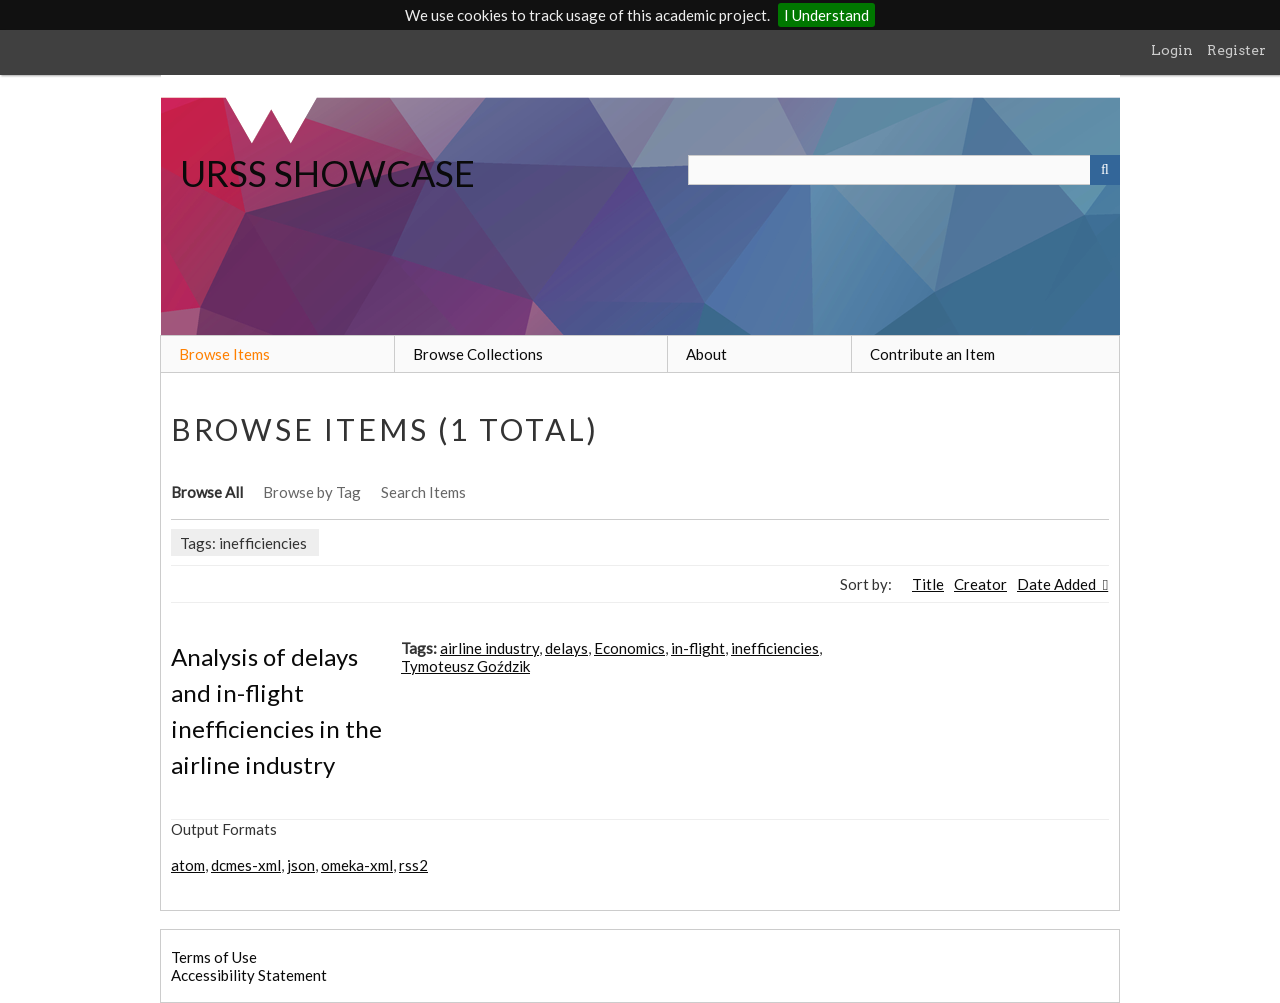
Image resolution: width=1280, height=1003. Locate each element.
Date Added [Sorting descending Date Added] (1058, 584)
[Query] (904, 170)
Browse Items (224, 354)
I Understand (826, 15)
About (706, 354)
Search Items (423, 492)
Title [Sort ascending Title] (928, 584)
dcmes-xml (246, 865)
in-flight (698, 648)
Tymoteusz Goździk (465, 666)
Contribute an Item (932, 354)
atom (188, 865)
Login (1172, 50)
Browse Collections (478, 354)
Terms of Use (214, 957)
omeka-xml (357, 865)
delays (566, 648)
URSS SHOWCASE (327, 173)
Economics (629, 648)
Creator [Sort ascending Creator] (980, 584)
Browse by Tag (312, 492)
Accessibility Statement (249, 975)
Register (1236, 50)
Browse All (207, 492)
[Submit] (1105, 170)
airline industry (489, 648)
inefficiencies (775, 648)
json (301, 865)
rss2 (413, 865)
